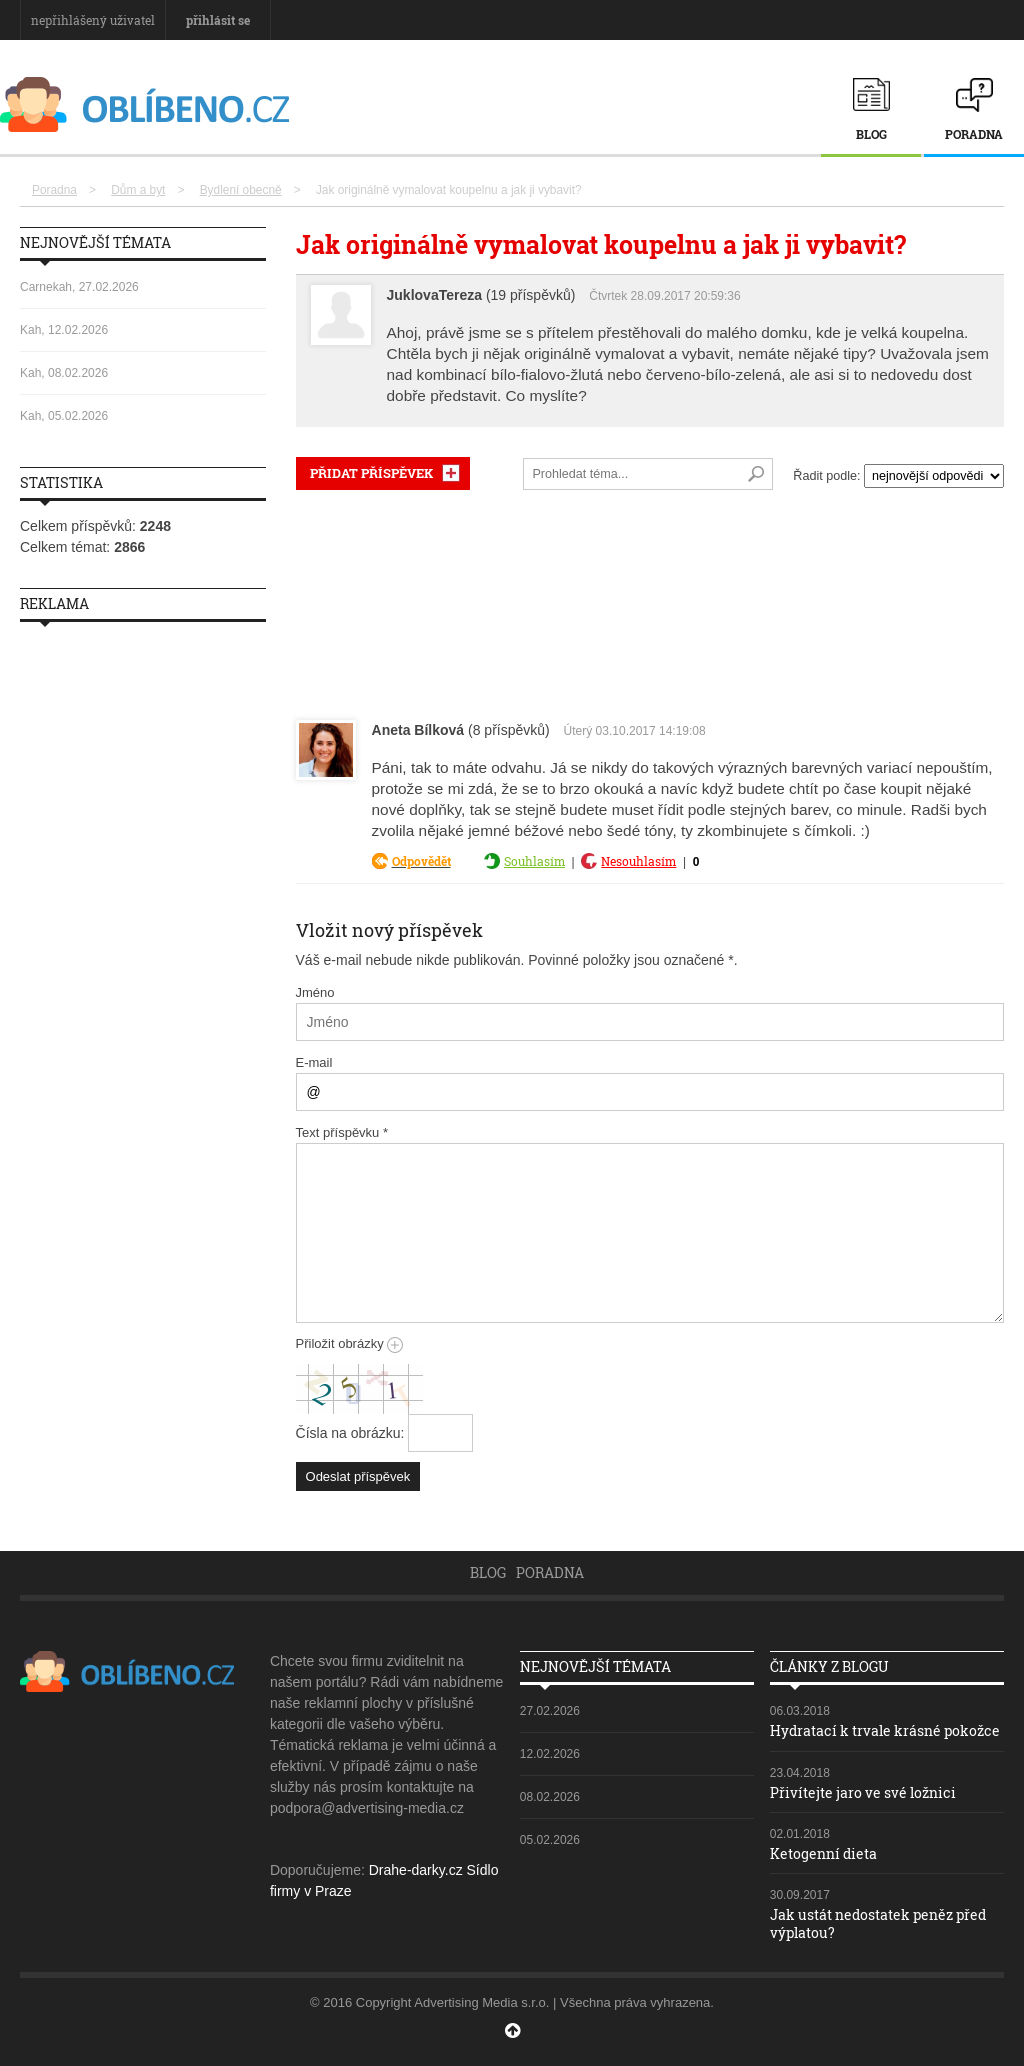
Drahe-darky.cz (416, 1870)
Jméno (315, 992)
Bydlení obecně (241, 190)
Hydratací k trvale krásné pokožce (885, 1730)
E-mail (314, 1062)
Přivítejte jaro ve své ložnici (863, 1792)
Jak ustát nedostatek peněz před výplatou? (878, 1923)
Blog (871, 134)
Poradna (974, 134)
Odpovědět (421, 861)
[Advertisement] (650, 600)
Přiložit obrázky (350, 1343)
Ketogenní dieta (823, 1853)
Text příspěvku (342, 1132)
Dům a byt (138, 190)
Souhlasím (534, 861)
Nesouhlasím (638, 861)
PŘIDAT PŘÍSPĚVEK (371, 473)
